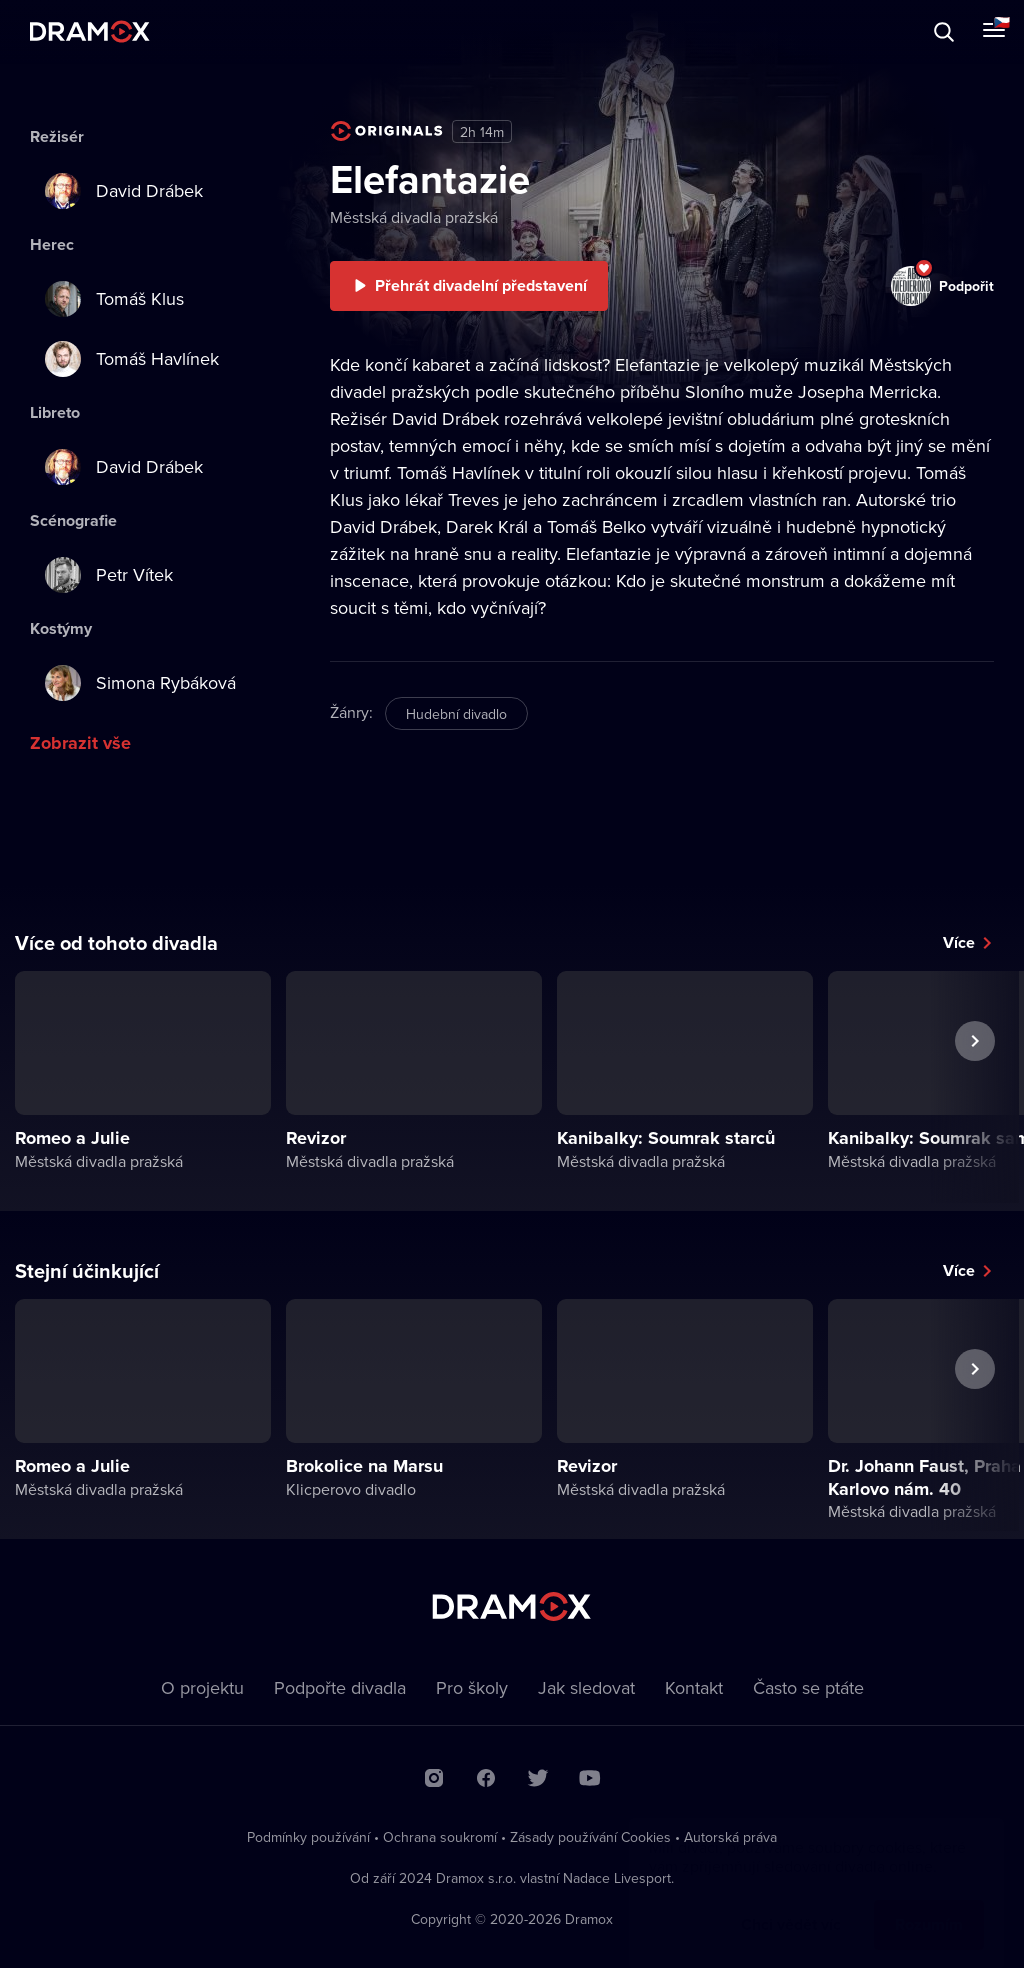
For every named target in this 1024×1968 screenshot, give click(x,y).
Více (959, 942)
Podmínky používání (308, 1837)
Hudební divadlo (456, 714)
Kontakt (694, 1687)
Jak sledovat (586, 1687)
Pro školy (472, 1687)
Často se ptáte (808, 1687)
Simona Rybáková (140, 683)
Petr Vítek (109, 575)
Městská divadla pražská (414, 217)
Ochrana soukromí (440, 1837)
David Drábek (124, 191)
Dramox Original (387, 131)
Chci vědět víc (791, 1904)
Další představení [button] (975, 1087)
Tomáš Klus (114, 299)
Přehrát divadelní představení (481, 285)
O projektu (202, 1687)
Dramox (90, 31)
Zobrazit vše (80, 743)
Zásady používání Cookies (590, 1837)
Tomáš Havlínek (132, 359)
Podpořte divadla (340, 1687)
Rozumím (929, 1904)
